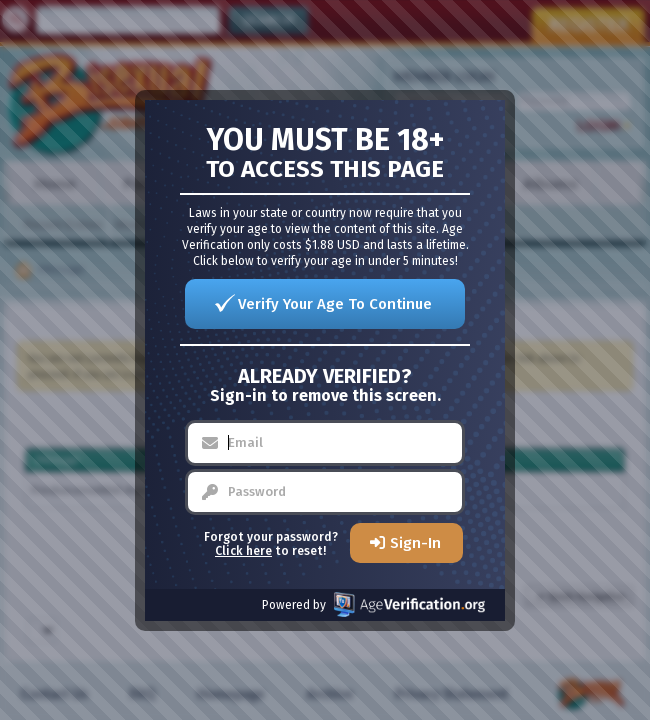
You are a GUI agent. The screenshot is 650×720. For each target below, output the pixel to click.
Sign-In (415, 543)
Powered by (373, 604)
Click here (243, 551)
